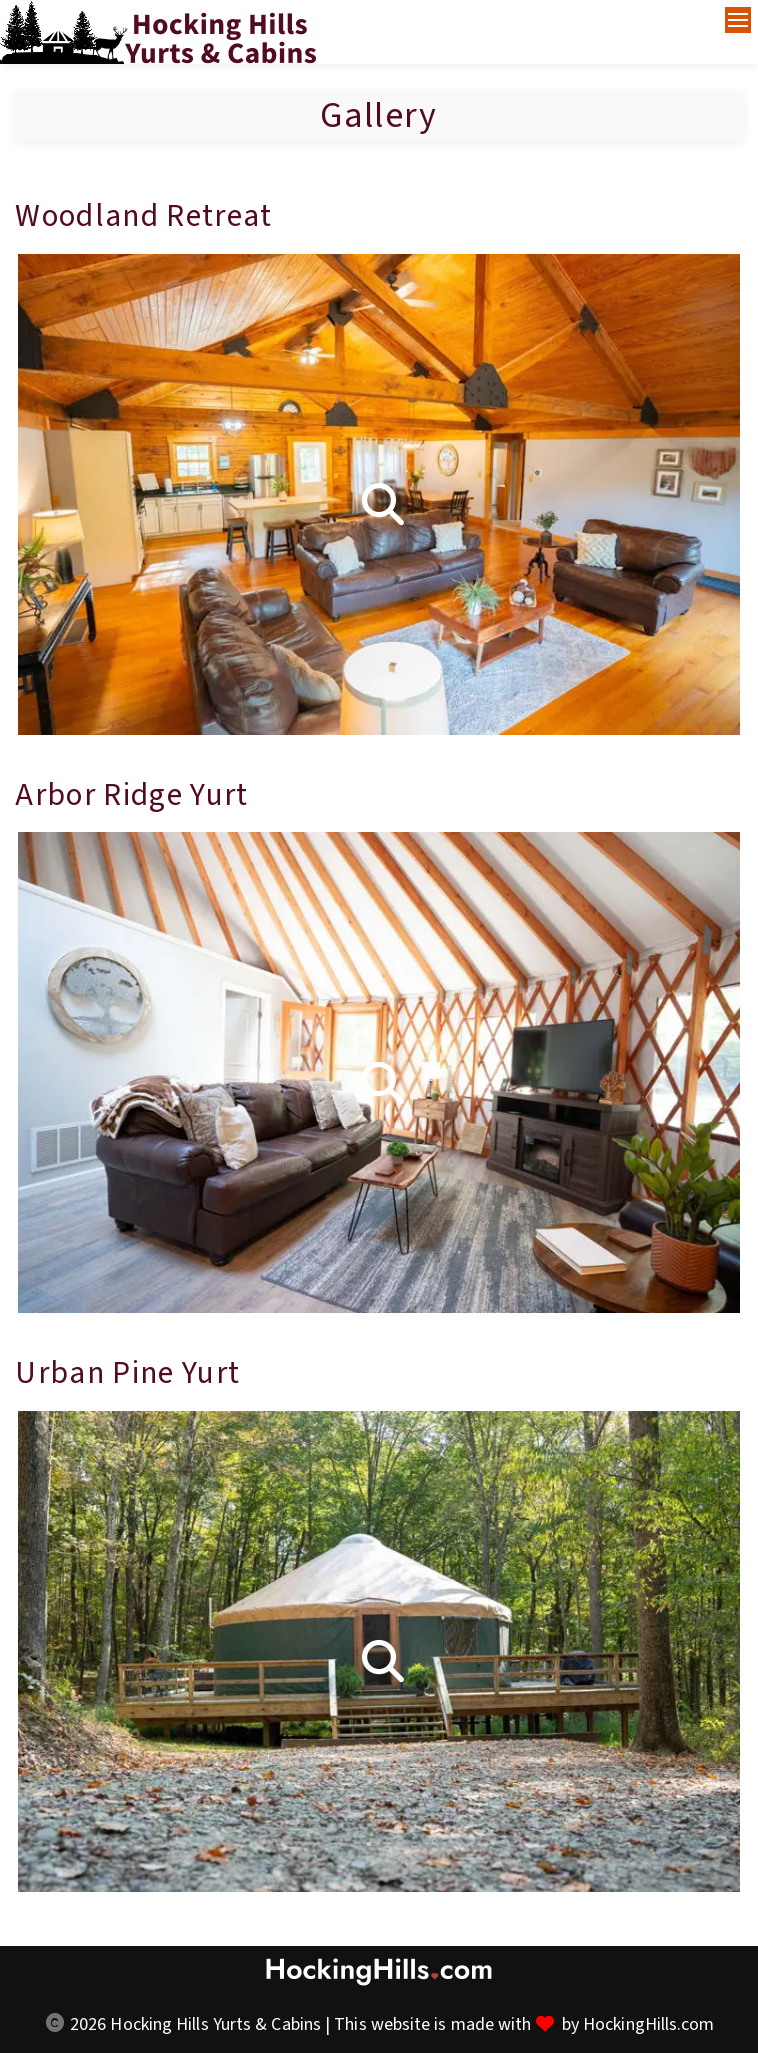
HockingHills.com (648, 2024)
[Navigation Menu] (738, 20)
